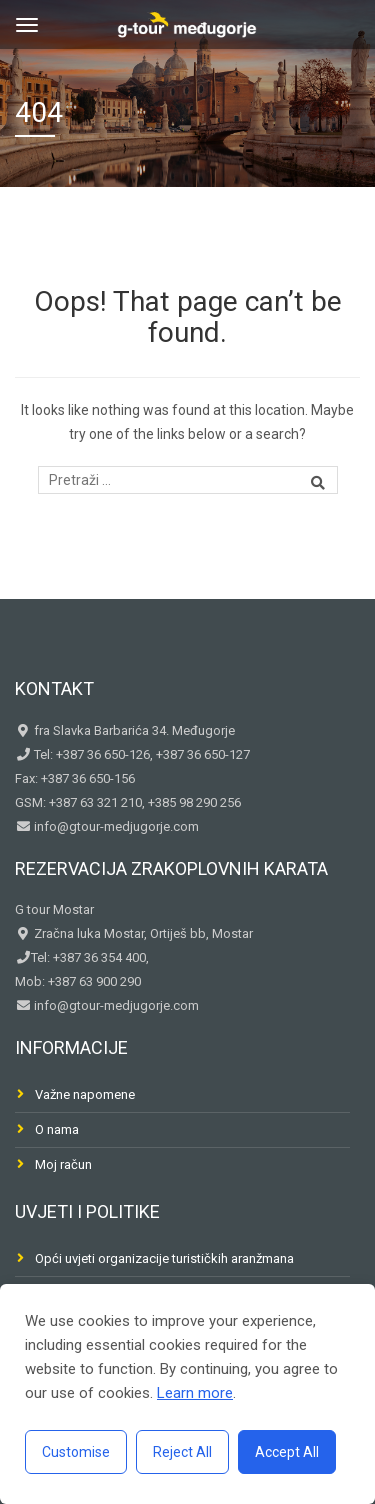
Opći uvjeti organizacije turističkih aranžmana (164, 1258)
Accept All (287, 1452)
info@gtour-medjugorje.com (115, 826)
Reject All (182, 1452)
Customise (76, 1452)
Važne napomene (85, 1094)
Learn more (195, 1393)
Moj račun (63, 1164)
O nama (57, 1129)
